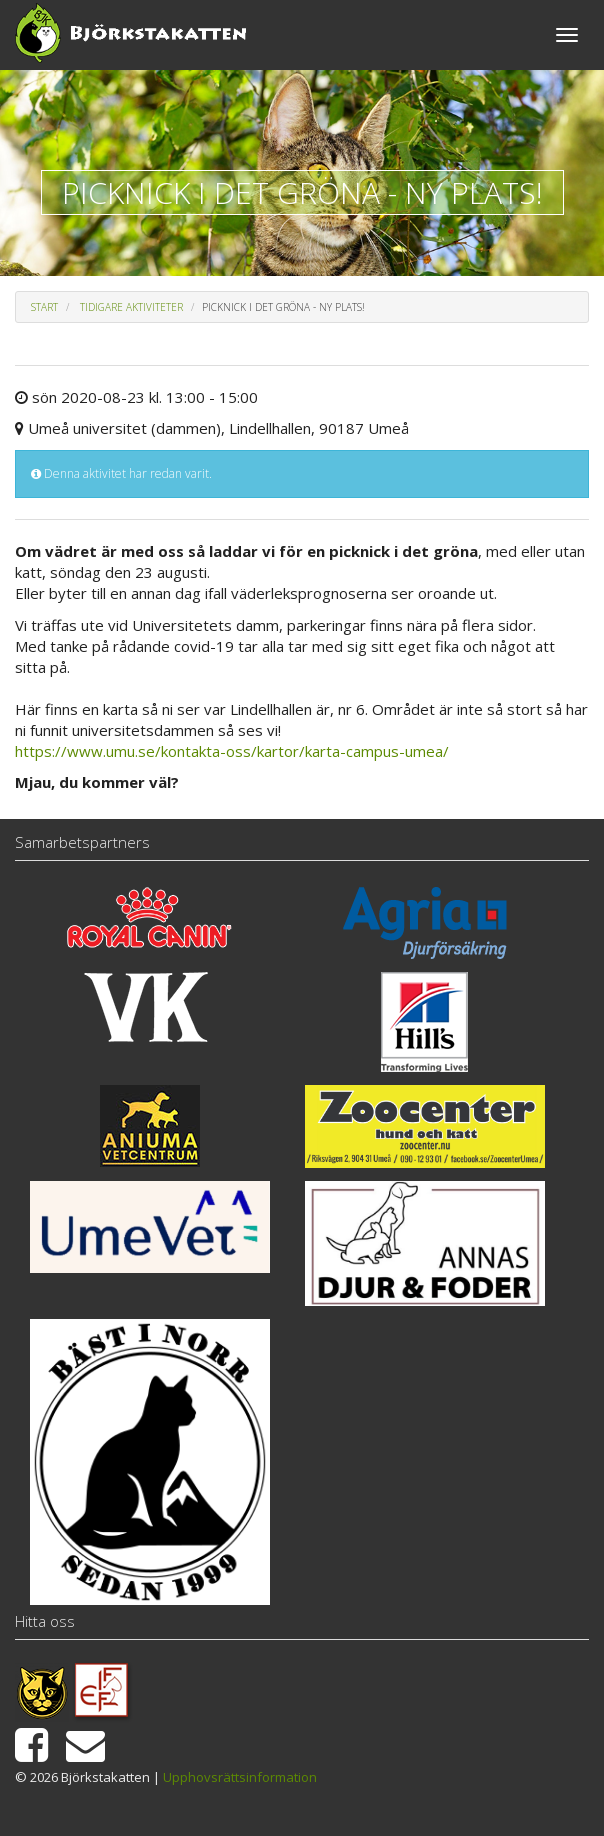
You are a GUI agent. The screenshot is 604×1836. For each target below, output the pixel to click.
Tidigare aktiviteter (131, 307)
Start (44, 307)
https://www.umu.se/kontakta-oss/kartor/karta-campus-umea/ (232, 751)
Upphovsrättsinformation (240, 1777)
